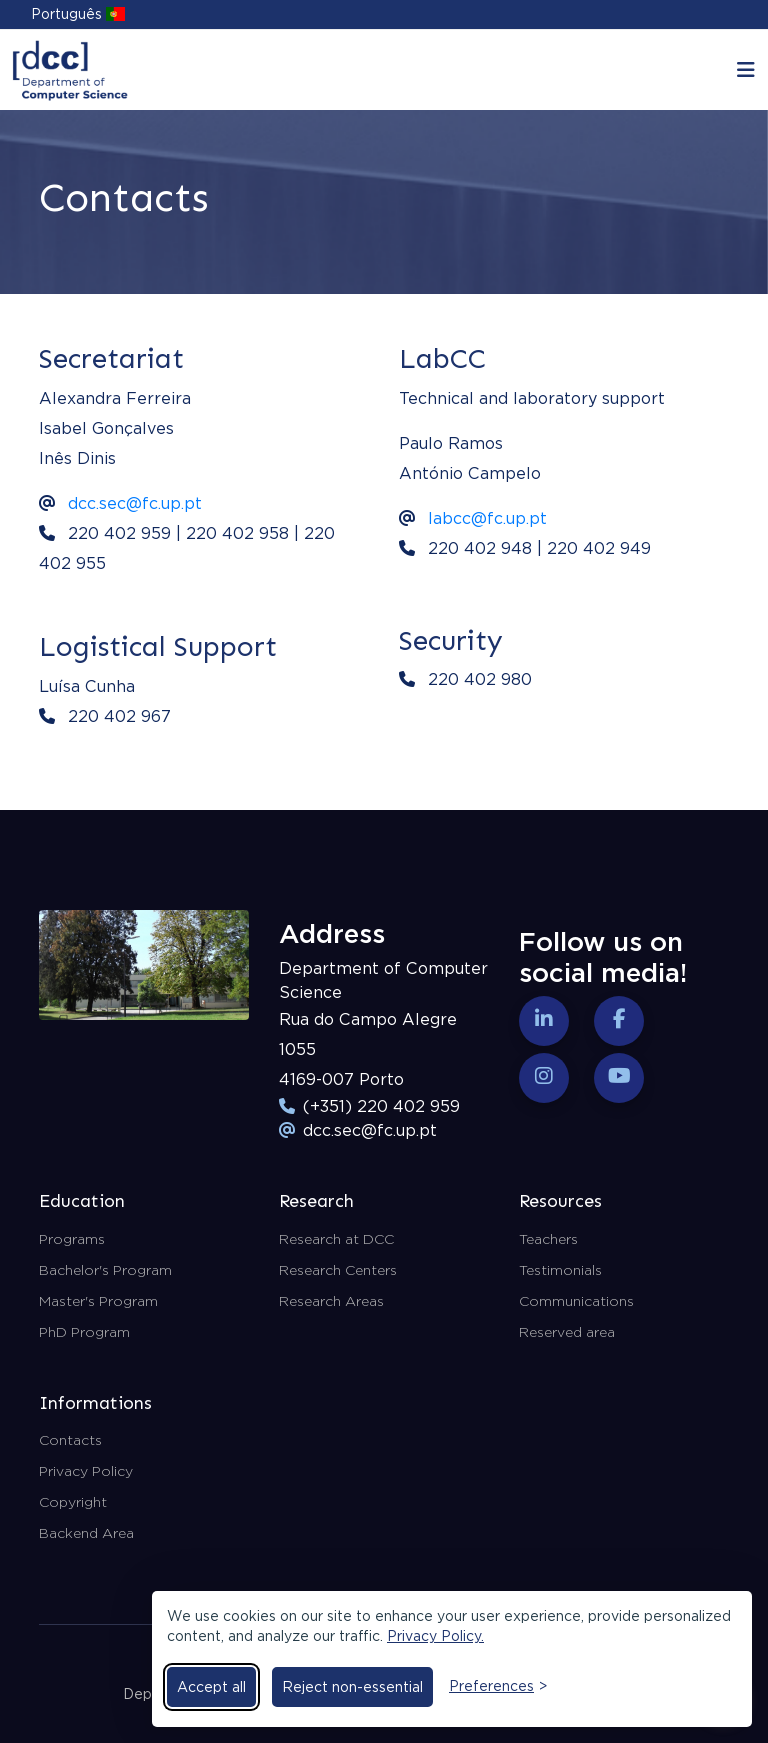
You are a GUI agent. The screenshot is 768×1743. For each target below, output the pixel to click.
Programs (72, 1239)
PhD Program (84, 1332)
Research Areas (331, 1301)
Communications (576, 1301)
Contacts (70, 1440)
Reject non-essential (352, 1687)
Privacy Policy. (435, 1636)
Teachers (548, 1239)
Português (78, 14)
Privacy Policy (86, 1471)
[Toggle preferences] (498, 1686)
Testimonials (560, 1270)
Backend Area (86, 1533)
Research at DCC (336, 1239)
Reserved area (567, 1332)
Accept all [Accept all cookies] (211, 1687)
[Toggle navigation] (746, 70)
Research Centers (338, 1270)
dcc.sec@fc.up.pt (135, 503)
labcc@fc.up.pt (487, 518)
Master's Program (98, 1301)
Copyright (73, 1502)
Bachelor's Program (105, 1270)
